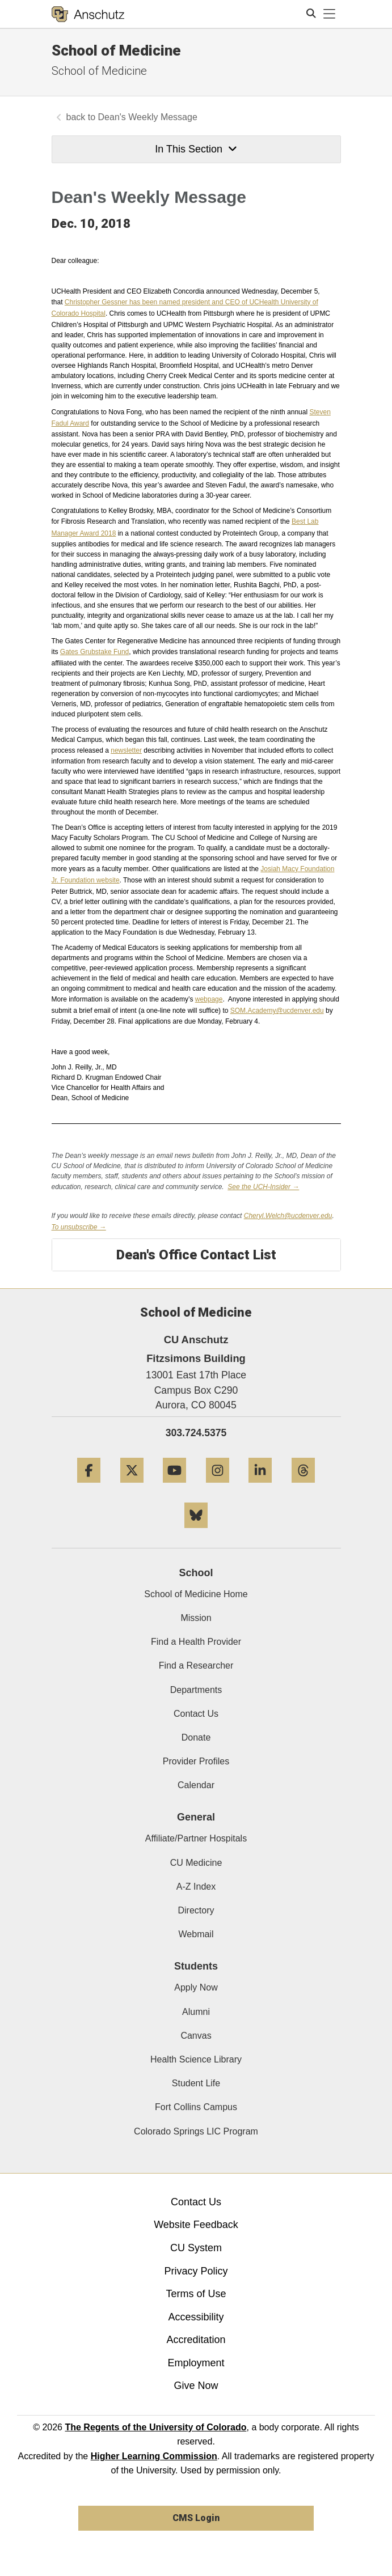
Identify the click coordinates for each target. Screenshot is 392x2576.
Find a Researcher (196, 1665)
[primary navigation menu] (329, 14)
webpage (209, 999)
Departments (196, 1690)
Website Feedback (196, 2224)
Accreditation (195, 2339)
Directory (196, 1910)
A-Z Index (196, 1886)
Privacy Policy (195, 2271)
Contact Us (196, 1713)
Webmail (196, 1934)
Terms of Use (196, 2293)
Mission (195, 1618)
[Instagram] (217, 1487)
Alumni (196, 2012)
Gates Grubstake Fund (94, 652)
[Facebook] (89, 1487)
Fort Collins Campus (196, 2107)
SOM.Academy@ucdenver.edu (277, 1011)
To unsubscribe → (79, 1227)
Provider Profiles (196, 1761)
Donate (196, 1737)
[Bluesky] (196, 1532)
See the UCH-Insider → (263, 1187)
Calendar (196, 1785)
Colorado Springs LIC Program (196, 2131)
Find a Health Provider (196, 1641)
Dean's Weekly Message (147, 117)
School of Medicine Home (195, 1594)
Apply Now (195, 1987)
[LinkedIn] (260, 1487)
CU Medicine (196, 1863)
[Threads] (303, 1487)
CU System (196, 2248)
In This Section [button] (196, 149)
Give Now (196, 2385)
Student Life (196, 2083)
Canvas (195, 2035)
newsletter (126, 750)
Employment (195, 2363)
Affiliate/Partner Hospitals (196, 1838)
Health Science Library (196, 2059)
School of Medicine (116, 50)
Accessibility (196, 2317)
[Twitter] (132, 1487)
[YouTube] (174, 1487)
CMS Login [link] (196, 2518)
